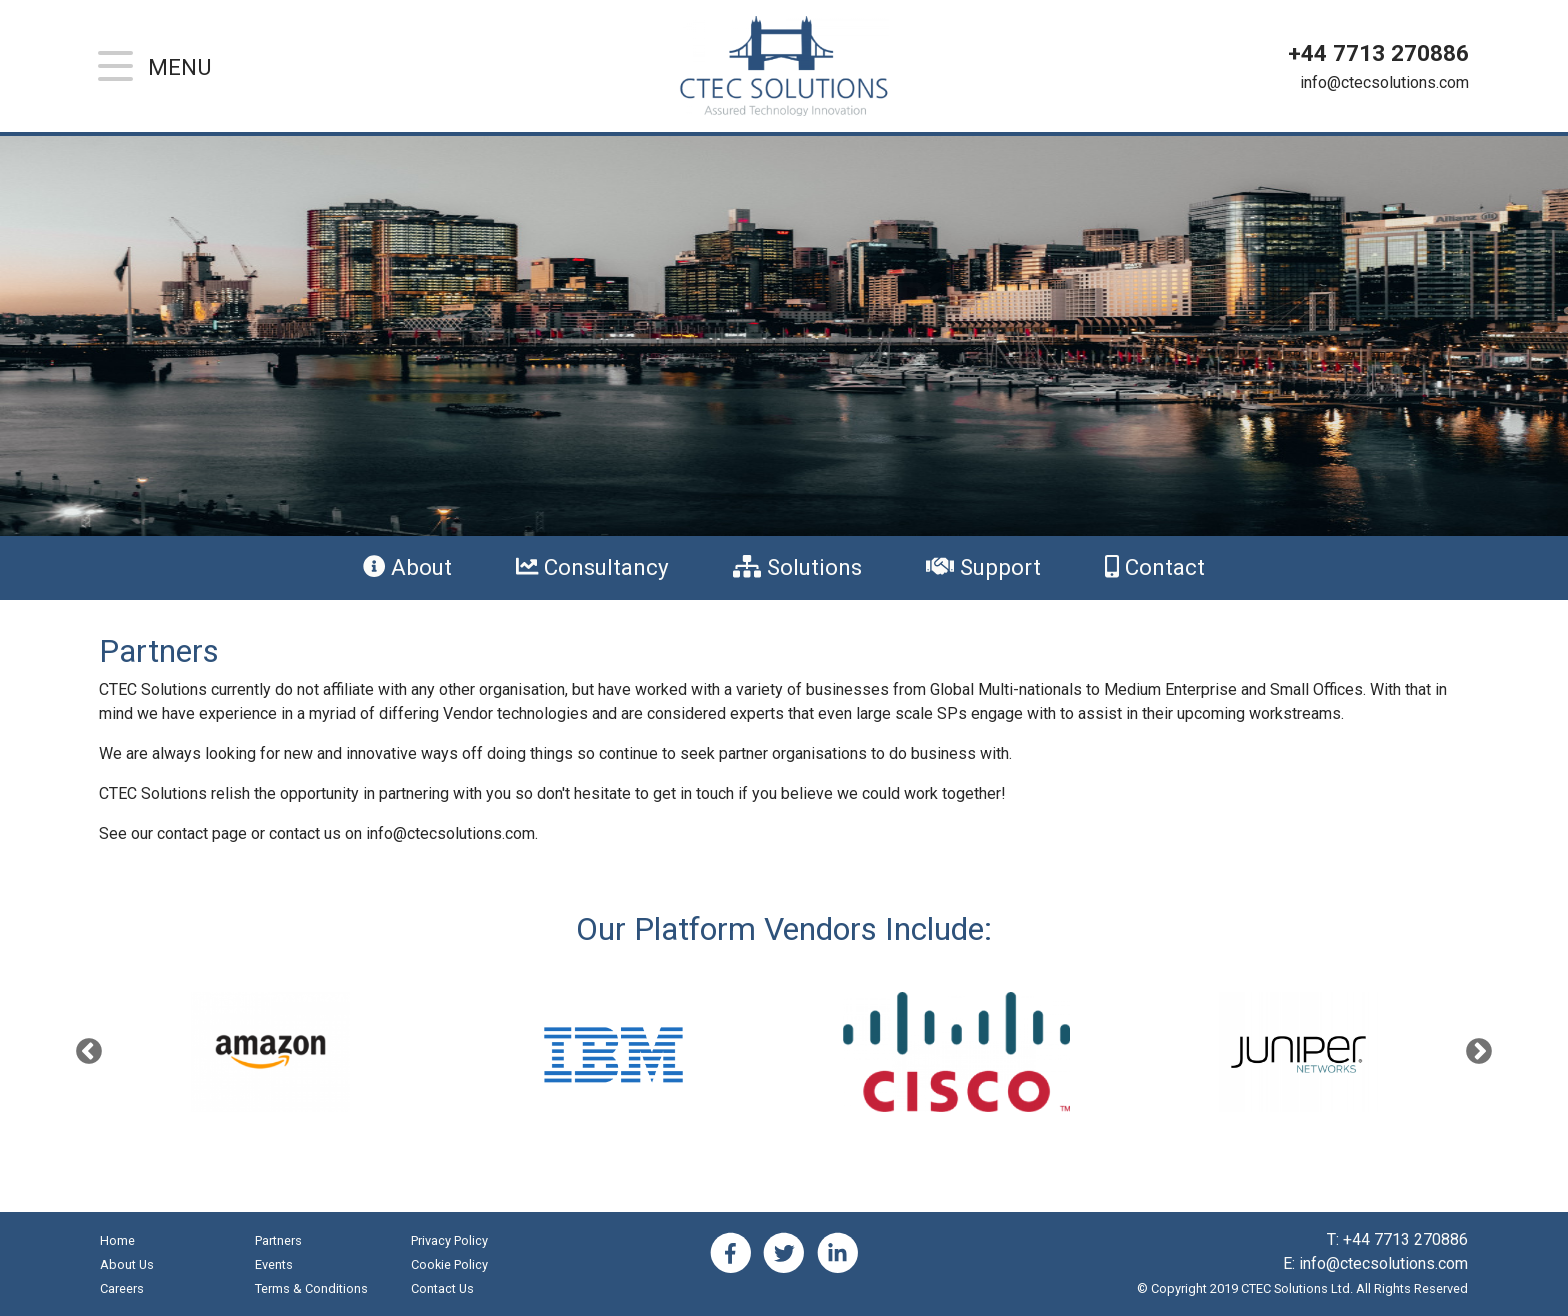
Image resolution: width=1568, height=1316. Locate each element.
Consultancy (592, 567)
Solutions (797, 567)
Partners (278, 1240)
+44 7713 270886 (1378, 53)
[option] (956, 1052)
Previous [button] (89, 1052)
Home (117, 1240)
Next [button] (1479, 1052)
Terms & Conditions (311, 1288)
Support (983, 567)
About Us (127, 1264)
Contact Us (442, 1288)
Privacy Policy (449, 1240)
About (407, 567)
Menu (179, 67)
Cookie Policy (449, 1264)
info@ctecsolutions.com (1384, 82)
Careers (122, 1288)
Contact (1155, 567)
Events (274, 1264)
